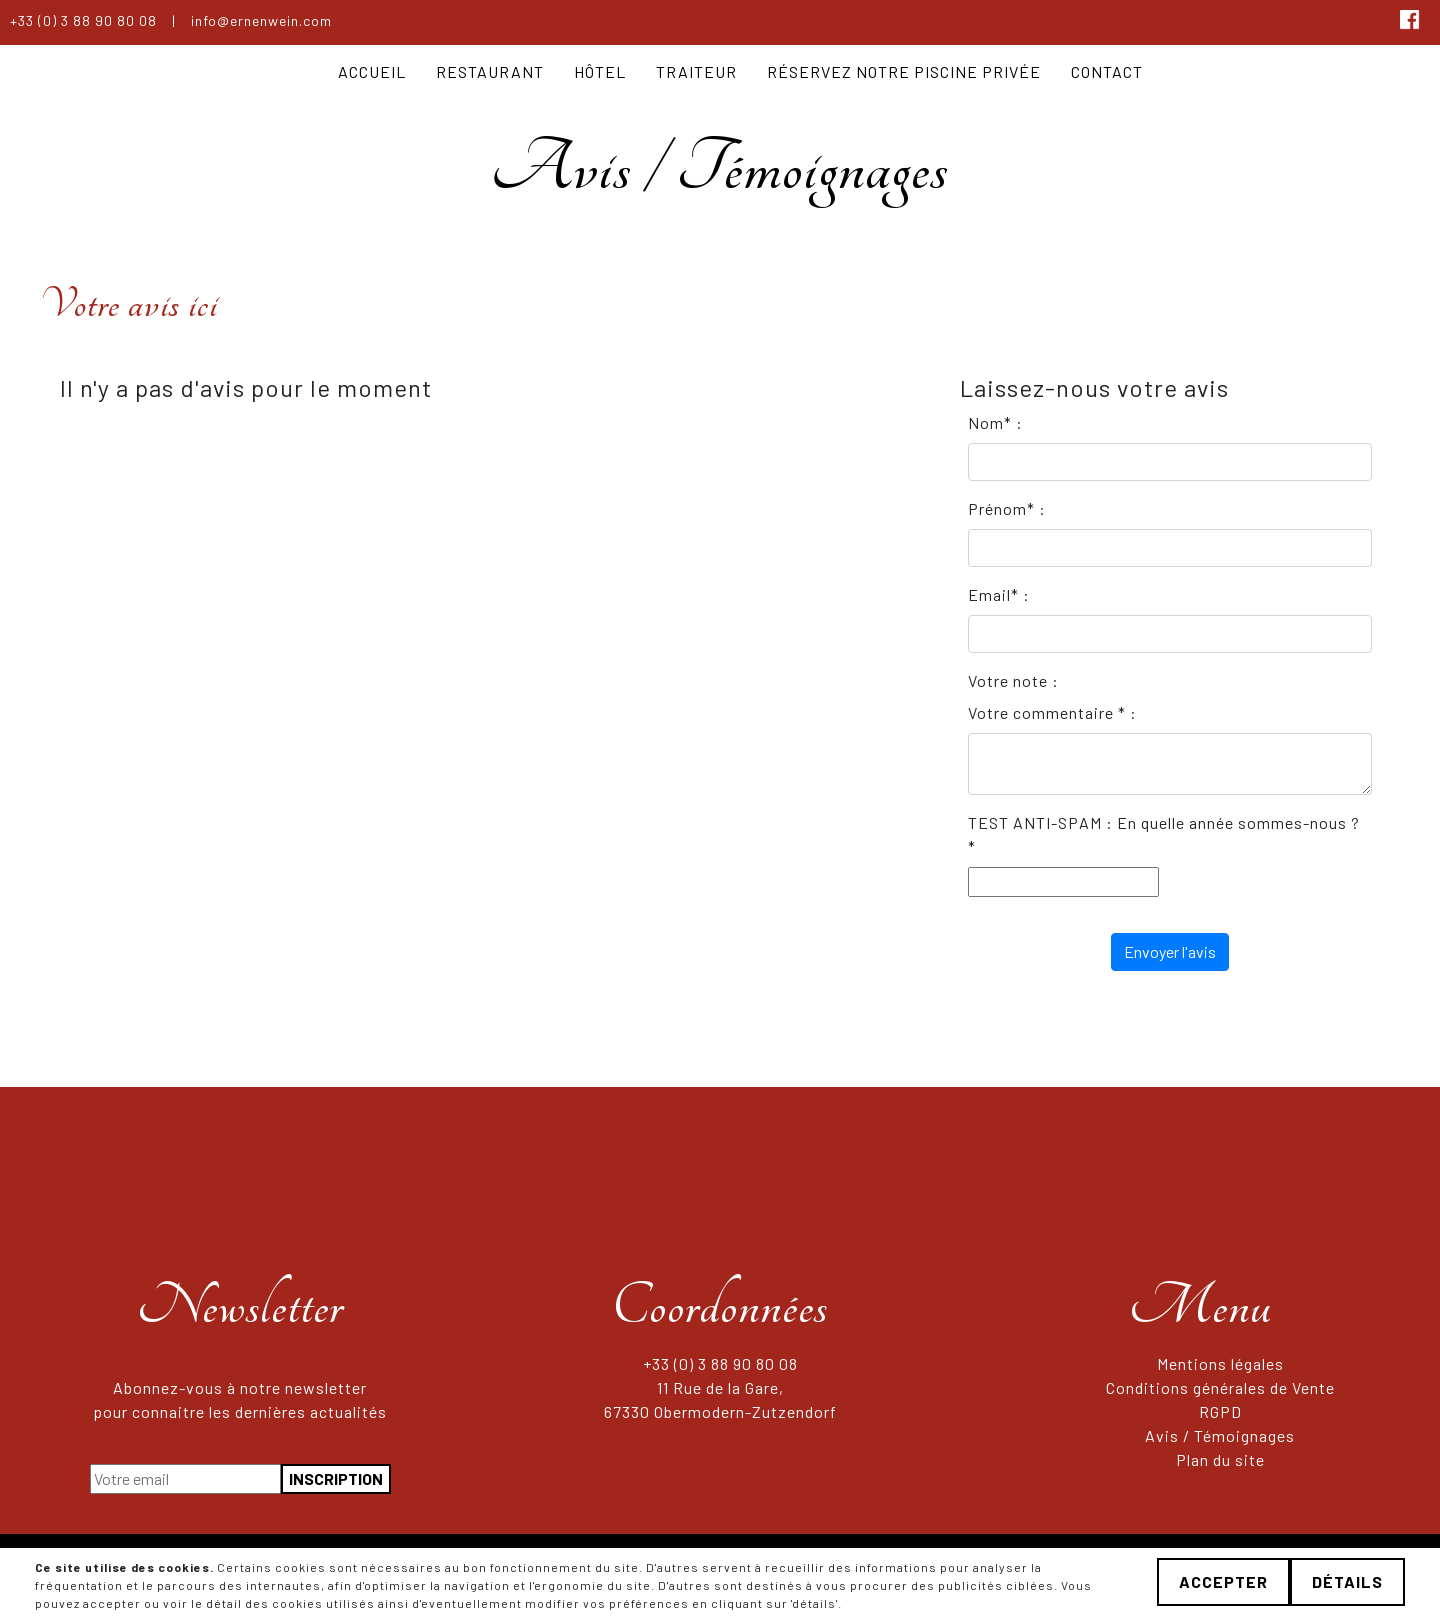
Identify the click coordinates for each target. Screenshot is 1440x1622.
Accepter (1223, 1581)
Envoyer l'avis (1170, 951)
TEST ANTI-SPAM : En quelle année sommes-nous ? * (1164, 834)
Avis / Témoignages (1220, 1435)
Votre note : (1013, 680)
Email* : (999, 594)
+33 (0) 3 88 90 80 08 (83, 20)
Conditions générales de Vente (1220, 1387)
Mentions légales (1220, 1363)
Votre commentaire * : (1052, 712)
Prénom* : (1007, 508)
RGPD (1220, 1411)
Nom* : (995, 422)
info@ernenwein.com (261, 20)
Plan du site (1220, 1459)
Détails (1347, 1581)
